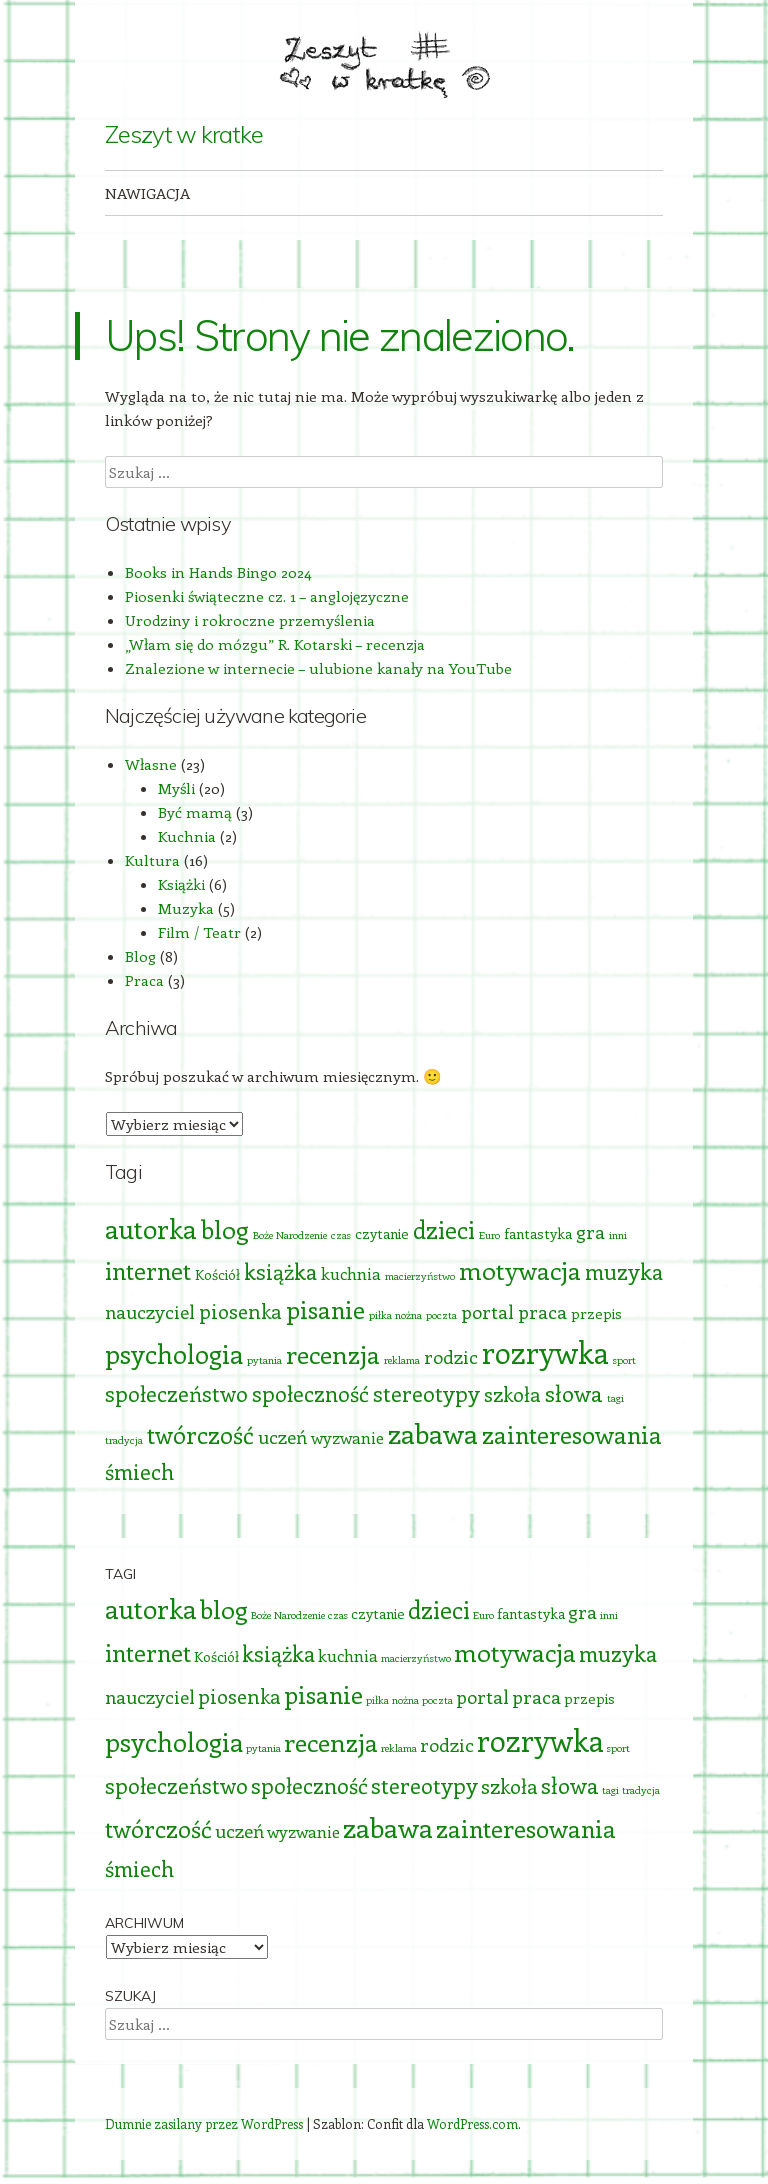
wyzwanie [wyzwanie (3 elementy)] (347, 1437)
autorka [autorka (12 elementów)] (151, 1228)
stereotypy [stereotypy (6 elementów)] (426, 1393)
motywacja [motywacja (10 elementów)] (520, 1270)
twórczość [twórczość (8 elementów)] (200, 1434)
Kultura (152, 860)
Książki (181, 884)
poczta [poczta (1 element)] (441, 1315)
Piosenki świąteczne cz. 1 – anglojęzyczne (267, 596)
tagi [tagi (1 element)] (615, 1398)
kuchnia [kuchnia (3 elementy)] (351, 1273)
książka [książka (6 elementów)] (280, 1271)
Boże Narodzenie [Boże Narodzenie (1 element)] (290, 1235)
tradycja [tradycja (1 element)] (124, 1440)
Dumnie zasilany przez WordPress (204, 2123)
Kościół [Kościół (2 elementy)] (217, 1274)
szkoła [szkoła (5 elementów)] (512, 1393)
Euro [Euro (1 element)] (489, 1235)
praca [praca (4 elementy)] (542, 1311)
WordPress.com (472, 2123)
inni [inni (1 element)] (618, 1235)
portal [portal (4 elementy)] (487, 1311)
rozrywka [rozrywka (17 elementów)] (545, 1352)
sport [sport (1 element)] (624, 1360)
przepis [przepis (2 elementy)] (596, 1313)
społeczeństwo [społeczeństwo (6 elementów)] (176, 1393)
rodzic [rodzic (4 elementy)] (451, 1356)
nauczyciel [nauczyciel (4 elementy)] (150, 1311)
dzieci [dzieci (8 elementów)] (444, 1229)
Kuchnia (187, 836)
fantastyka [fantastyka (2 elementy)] (538, 1233)
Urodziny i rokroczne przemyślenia (250, 620)
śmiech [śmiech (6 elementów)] (139, 1471)
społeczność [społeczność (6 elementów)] (310, 1393)
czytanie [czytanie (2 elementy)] (382, 1233)
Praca (144, 980)
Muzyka (186, 908)
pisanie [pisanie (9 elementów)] (325, 1309)
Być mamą (195, 812)
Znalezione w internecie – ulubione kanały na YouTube (318, 668)
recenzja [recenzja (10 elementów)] (333, 1354)
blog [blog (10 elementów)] (225, 1229)
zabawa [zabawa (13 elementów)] (433, 1433)
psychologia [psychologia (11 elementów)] (174, 1353)
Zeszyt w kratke (184, 134)
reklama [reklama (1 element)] (402, 1360)
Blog (140, 956)
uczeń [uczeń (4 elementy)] (282, 1436)
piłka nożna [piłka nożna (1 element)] (395, 1315)
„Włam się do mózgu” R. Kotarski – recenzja (275, 644)
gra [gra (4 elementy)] (590, 1231)
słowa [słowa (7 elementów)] (574, 1393)
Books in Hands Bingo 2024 (218, 572)
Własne (151, 764)
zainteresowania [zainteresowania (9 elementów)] (572, 1434)
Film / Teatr (199, 932)
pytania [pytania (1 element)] (264, 1360)
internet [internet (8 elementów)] (148, 1270)
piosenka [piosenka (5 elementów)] (240, 1310)
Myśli (176, 788)
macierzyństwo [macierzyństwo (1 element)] (420, 1276)
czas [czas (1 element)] (341, 1235)
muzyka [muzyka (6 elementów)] (624, 1271)
